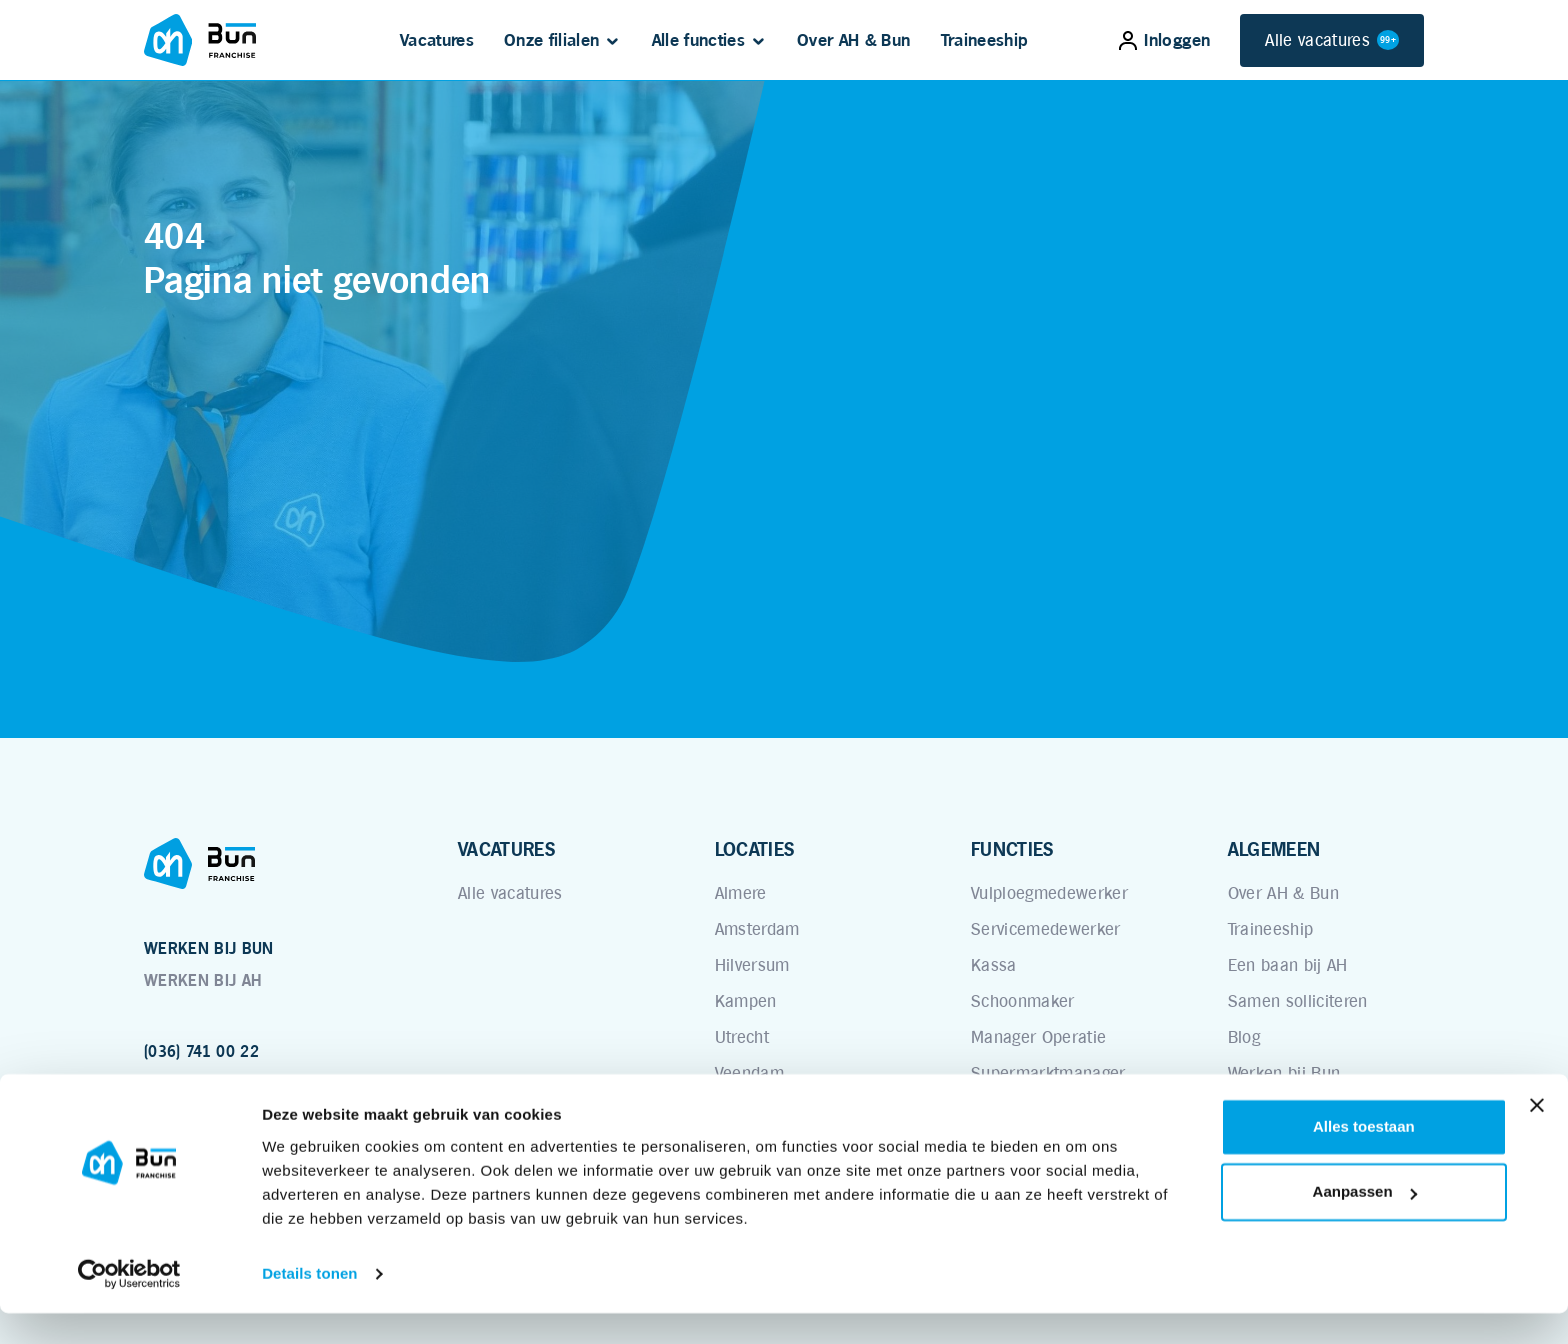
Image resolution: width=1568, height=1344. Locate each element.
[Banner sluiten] (1537, 1136)
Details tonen (309, 1304)
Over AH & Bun (853, 40)
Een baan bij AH (1288, 965)
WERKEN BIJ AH (202, 980)
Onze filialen (551, 40)
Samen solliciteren (1298, 1001)
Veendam (749, 1073)
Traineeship (985, 40)
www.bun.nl (186, 1083)
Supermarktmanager (1048, 1073)
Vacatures (437, 40)
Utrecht (742, 1037)
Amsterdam (757, 929)
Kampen (746, 1001)
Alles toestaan (1364, 1157)
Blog (1244, 1037)
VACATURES (506, 849)
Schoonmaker (1023, 1001)
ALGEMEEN (1274, 849)
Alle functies (698, 40)
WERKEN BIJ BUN (209, 948)
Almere (741, 893)
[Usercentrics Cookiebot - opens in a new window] (129, 1305)
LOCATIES (755, 849)
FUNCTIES (1012, 849)
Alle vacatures (1332, 40)
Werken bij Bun (1284, 1073)
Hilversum (752, 965)
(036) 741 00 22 (201, 1051)
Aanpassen (1365, 1222)
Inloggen (1164, 40)
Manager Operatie (1038, 1037)
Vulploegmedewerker (1049, 893)
